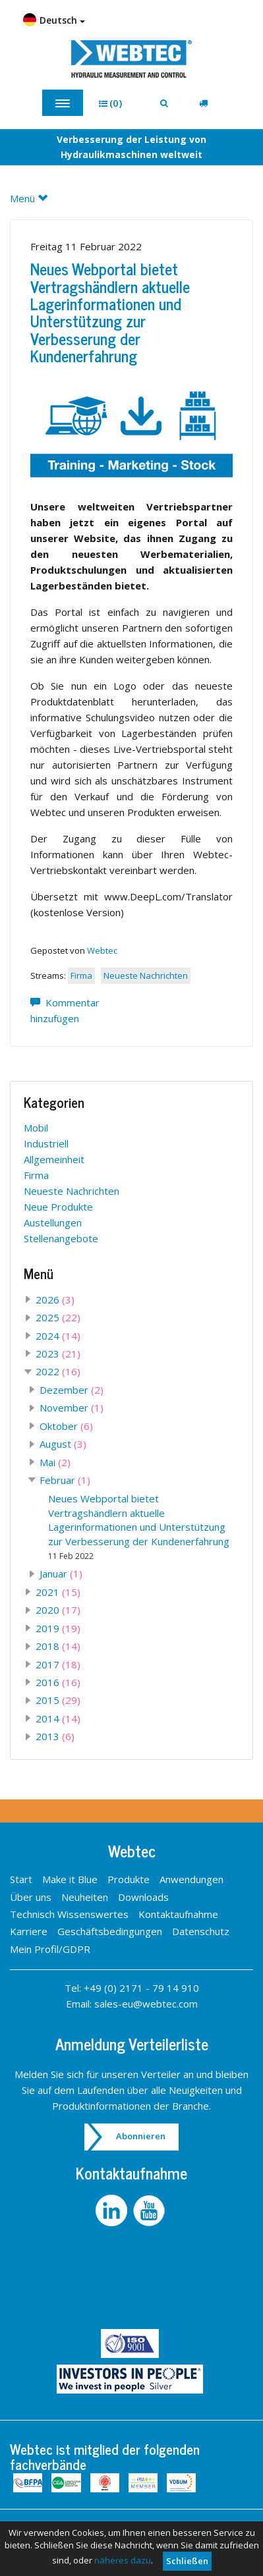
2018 (58, 1646)
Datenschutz (200, 1931)
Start (21, 1879)
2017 (58, 1664)
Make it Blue (70, 1879)
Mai (55, 1462)
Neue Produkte (58, 1206)
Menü (33, 198)
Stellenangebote (61, 1238)
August (63, 1443)
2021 (58, 1592)
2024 (58, 1335)
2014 (58, 1718)
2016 (58, 1682)
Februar (65, 1480)
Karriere (28, 1931)
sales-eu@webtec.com (146, 2003)
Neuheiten (84, 1897)
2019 (58, 1628)
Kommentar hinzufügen (65, 1010)
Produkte (128, 1879)
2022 (58, 1371)
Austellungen (53, 1222)
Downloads (143, 1897)
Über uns (30, 1897)
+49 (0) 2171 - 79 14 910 (141, 1987)
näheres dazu (122, 2560)
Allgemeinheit (54, 1159)
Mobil (36, 1127)
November (71, 1407)
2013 (55, 1736)
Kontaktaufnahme (178, 1914)
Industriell (46, 1143)
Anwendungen (191, 1879)
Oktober (66, 1426)
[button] (115, 103)
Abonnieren (140, 2136)
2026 (55, 1299)
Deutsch (54, 19)
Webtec (102, 950)
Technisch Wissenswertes (69, 1914)
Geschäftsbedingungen (109, 1931)
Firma (81, 975)
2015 (58, 1700)
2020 (58, 1609)
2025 (58, 1317)
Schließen (187, 2561)
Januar (61, 1573)
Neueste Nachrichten (145, 975)
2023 (58, 1353)
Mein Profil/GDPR (50, 1949)
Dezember (71, 1389)
